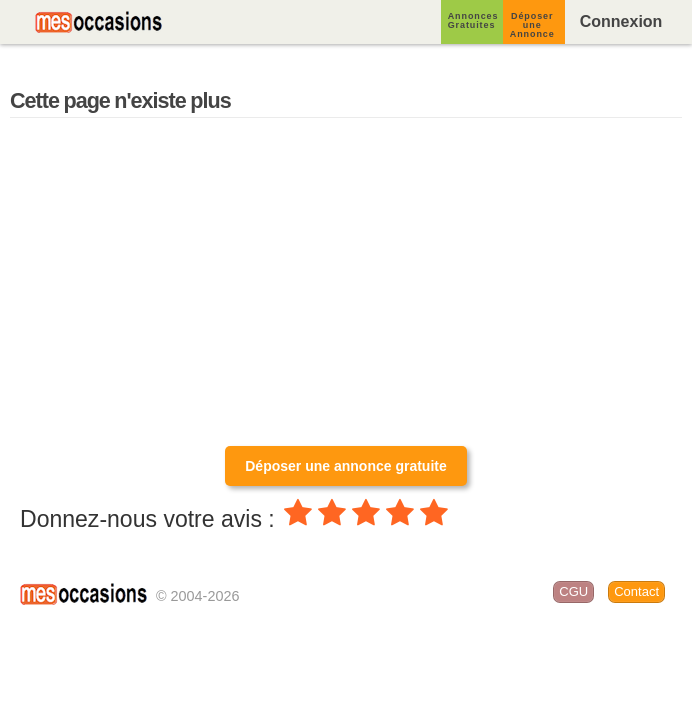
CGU (573, 591)
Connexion (621, 21)
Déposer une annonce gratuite (345, 466)
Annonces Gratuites (473, 20)
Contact (636, 591)
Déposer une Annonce (532, 25)
